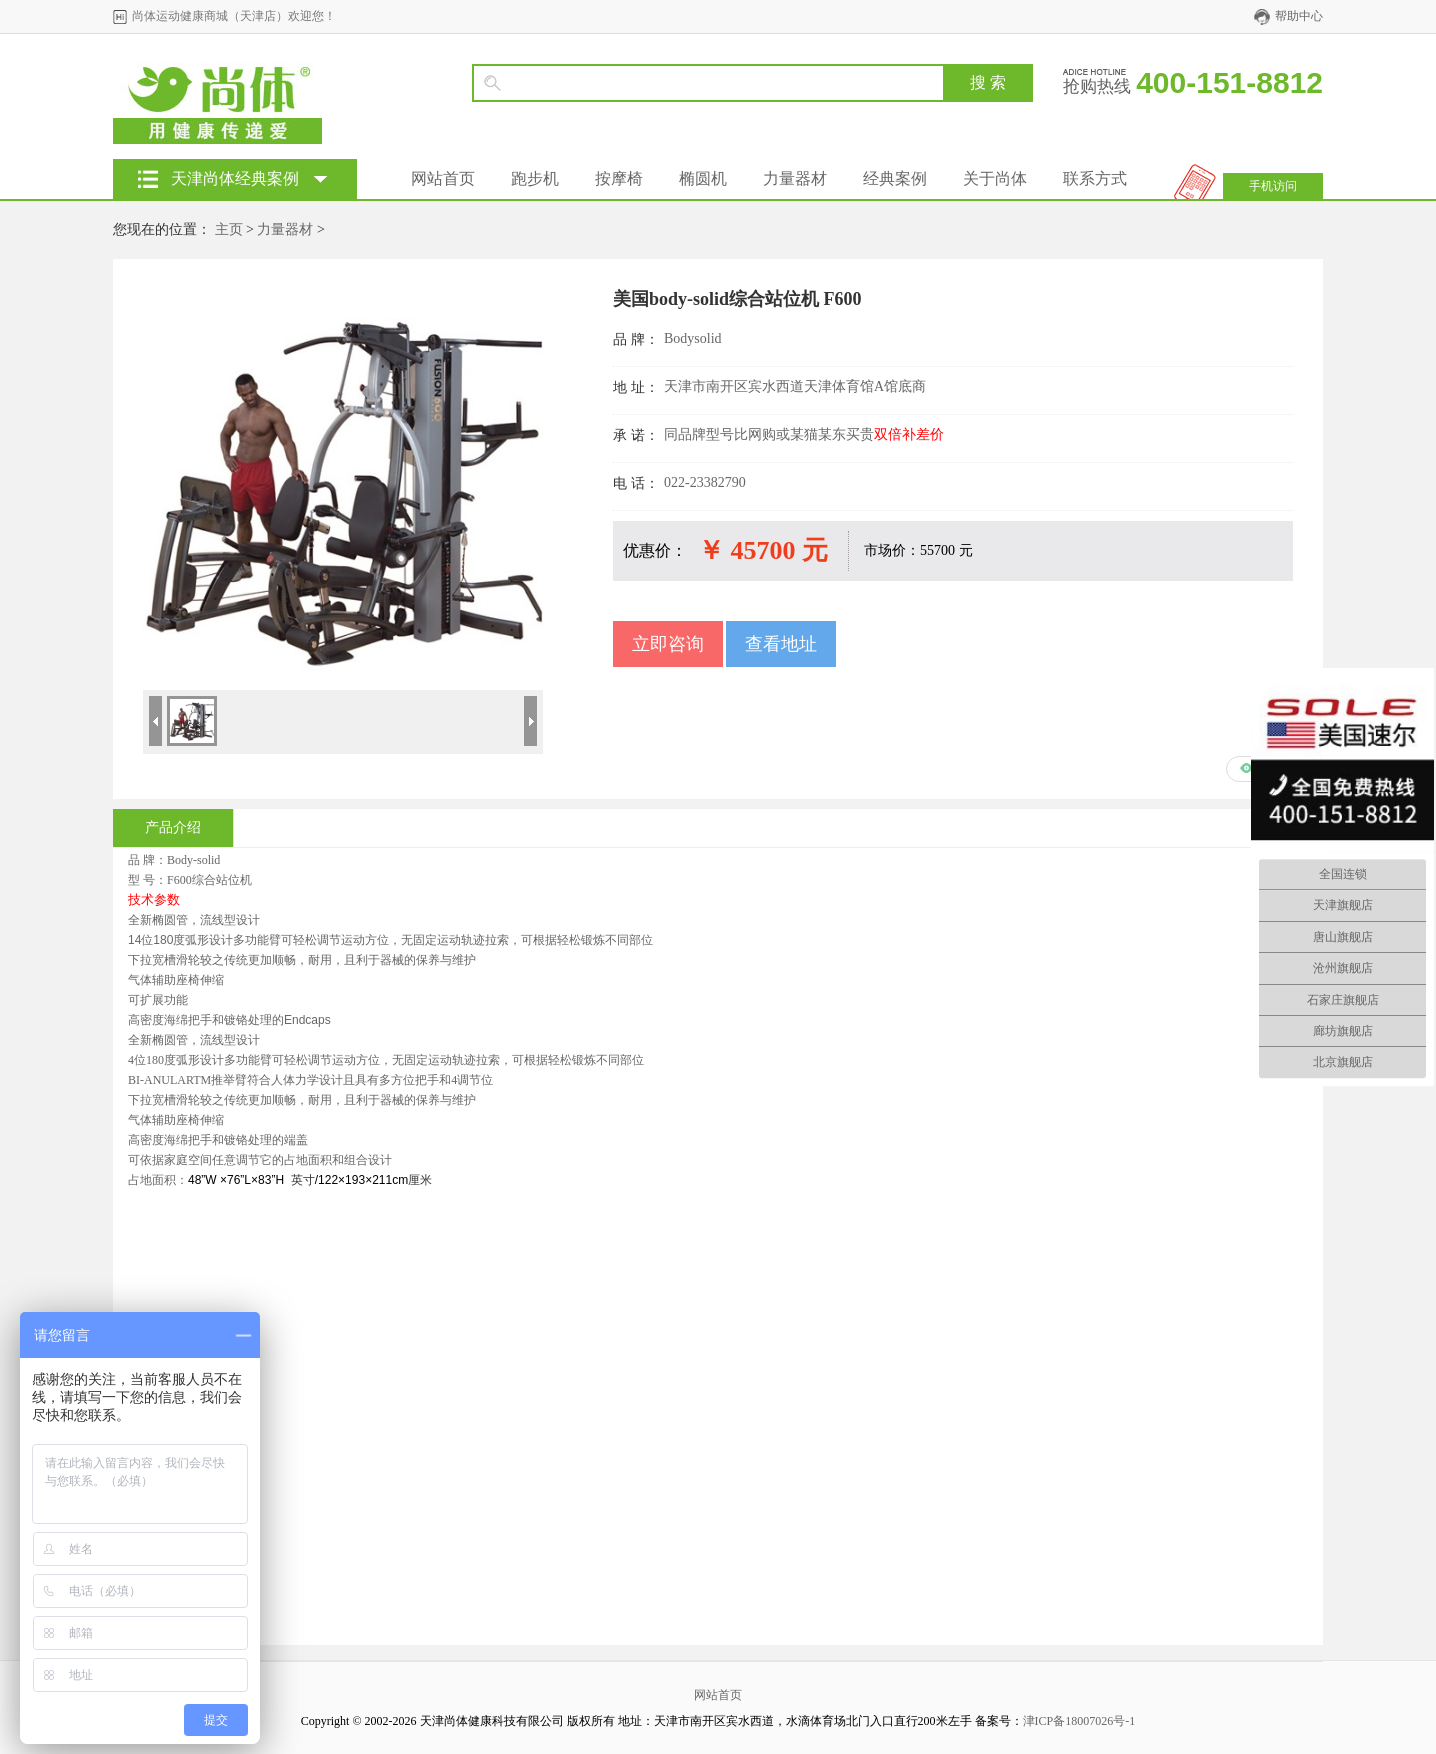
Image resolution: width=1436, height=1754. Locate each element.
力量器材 (795, 178)
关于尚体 (995, 178)
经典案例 (895, 178)
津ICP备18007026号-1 (1079, 1721)
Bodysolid (693, 338)
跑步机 (535, 178)
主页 (229, 229)
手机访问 (1273, 186)
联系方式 (1095, 178)
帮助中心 (1299, 16)
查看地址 (781, 644)
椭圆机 (703, 178)
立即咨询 (668, 644)
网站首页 (443, 178)
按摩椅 (619, 178)
